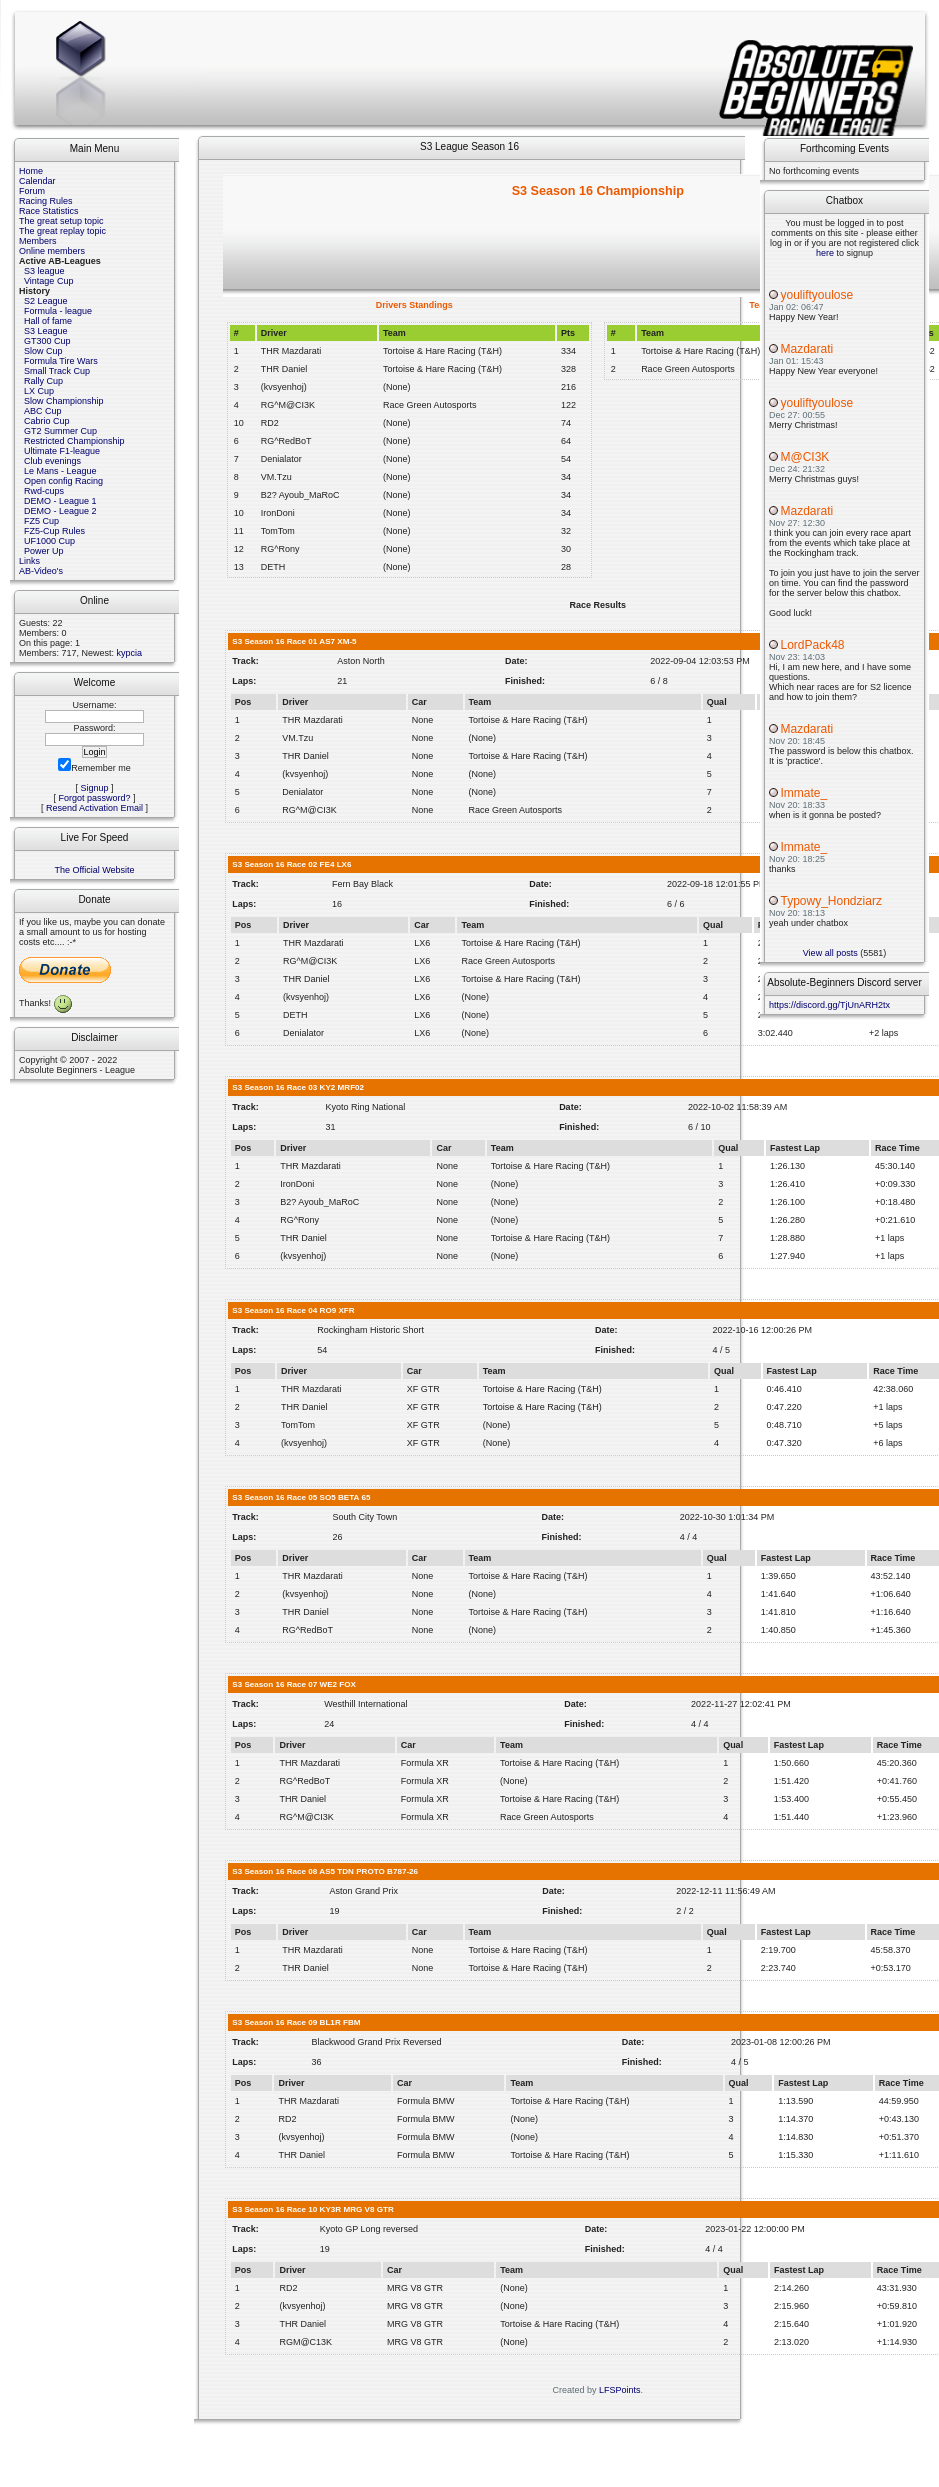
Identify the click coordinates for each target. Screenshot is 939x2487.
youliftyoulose (817, 295)
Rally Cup (43, 381)
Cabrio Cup (47, 421)
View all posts (830, 953)
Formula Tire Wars (61, 361)
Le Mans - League (60, 471)
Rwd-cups (44, 491)
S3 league (44, 271)
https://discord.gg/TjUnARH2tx (829, 1005)
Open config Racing (63, 481)
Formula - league (58, 311)
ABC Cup (43, 411)
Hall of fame (48, 321)
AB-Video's (41, 571)
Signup (94, 788)
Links (29, 561)
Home (31, 171)
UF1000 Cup (49, 541)
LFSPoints (620, 2390)
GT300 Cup (47, 341)
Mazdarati (807, 349)
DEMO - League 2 (60, 511)
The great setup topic (61, 221)
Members (38, 241)
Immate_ (804, 793)
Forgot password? (94, 798)
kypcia (130, 653)
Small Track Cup (57, 371)
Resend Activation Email (94, 808)
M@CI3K (805, 457)
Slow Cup (43, 351)
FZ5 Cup (41, 521)
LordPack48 (813, 645)
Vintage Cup (48, 281)
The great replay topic (62, 231)
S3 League (46, 331)
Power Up (44, 551)
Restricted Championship (74, 441)
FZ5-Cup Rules (54, 531)
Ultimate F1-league (62, 451)
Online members (52, 251)
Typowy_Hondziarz (831, 901)
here (825, 253)
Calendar (37, 181)
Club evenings (52, 461)
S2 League (46, 301)
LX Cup (39, 391)
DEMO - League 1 (60, 501)
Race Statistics (49, 211)
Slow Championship (64, 401)
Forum (32, 191)
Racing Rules (46, 201)
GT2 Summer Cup (60, 431)
